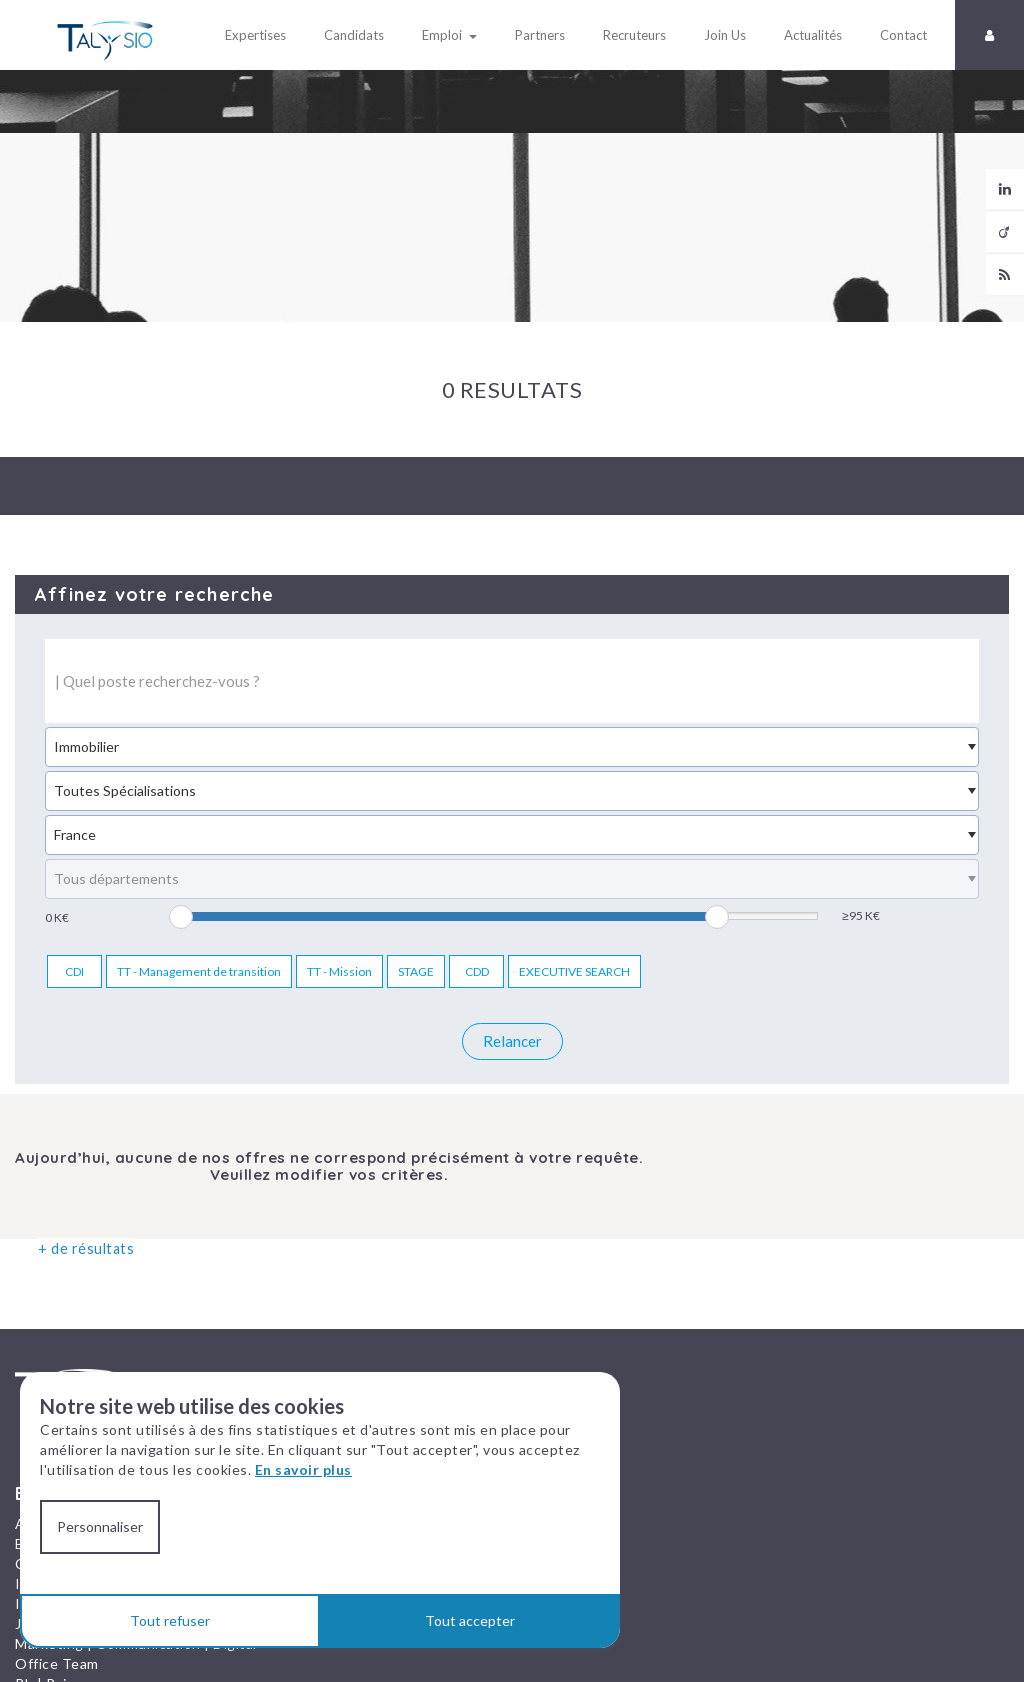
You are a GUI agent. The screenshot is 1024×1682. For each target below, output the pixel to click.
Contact (897, 35)
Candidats (348, 35)
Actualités (807, 35)
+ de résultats (77, 1248)
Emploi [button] (443, 35)
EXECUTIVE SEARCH (574, 971)
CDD (477, 971)
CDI (74, 971)
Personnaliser (100, 1526)
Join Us (719, 35)
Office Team (57, 1658)
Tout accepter (470, 1620)
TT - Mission (339, 971)
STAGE (416, 971)
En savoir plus (303, 1469)
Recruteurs (628, 35)
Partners (534, 35)
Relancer (512, 1041)
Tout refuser (170, 1620)
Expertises (249, 35)
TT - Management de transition (199, 971)
